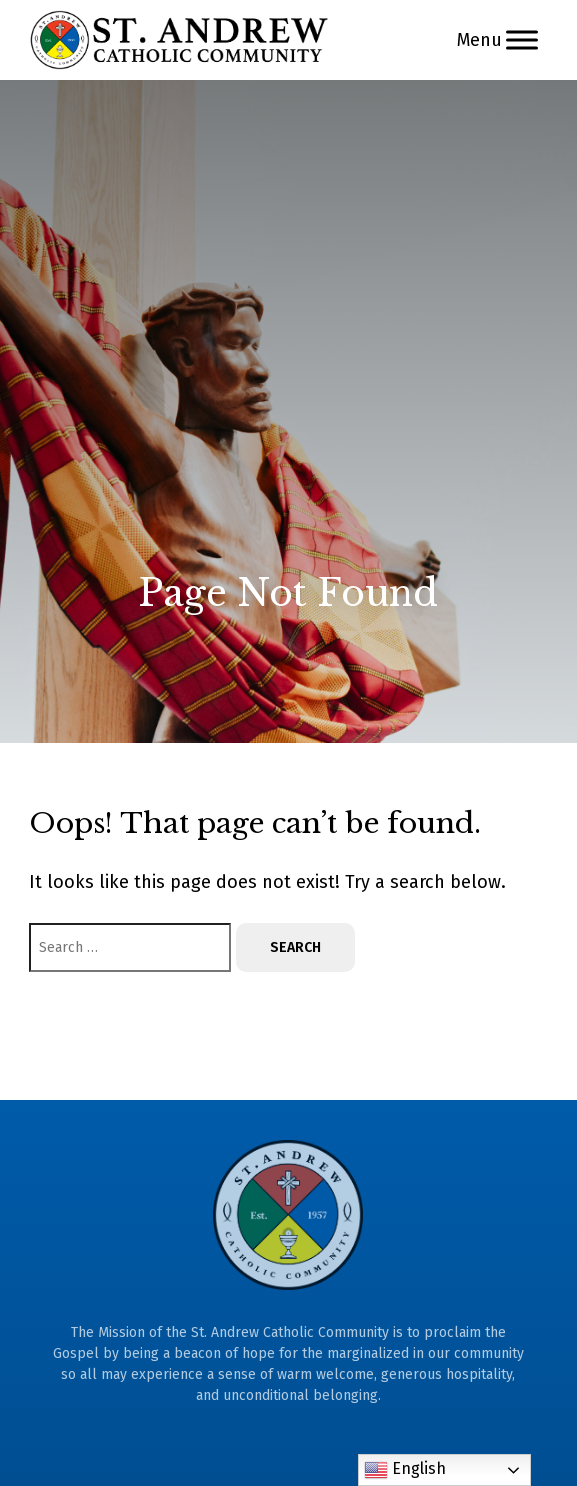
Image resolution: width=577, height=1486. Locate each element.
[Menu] (522, 39)
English (405, 1470)
